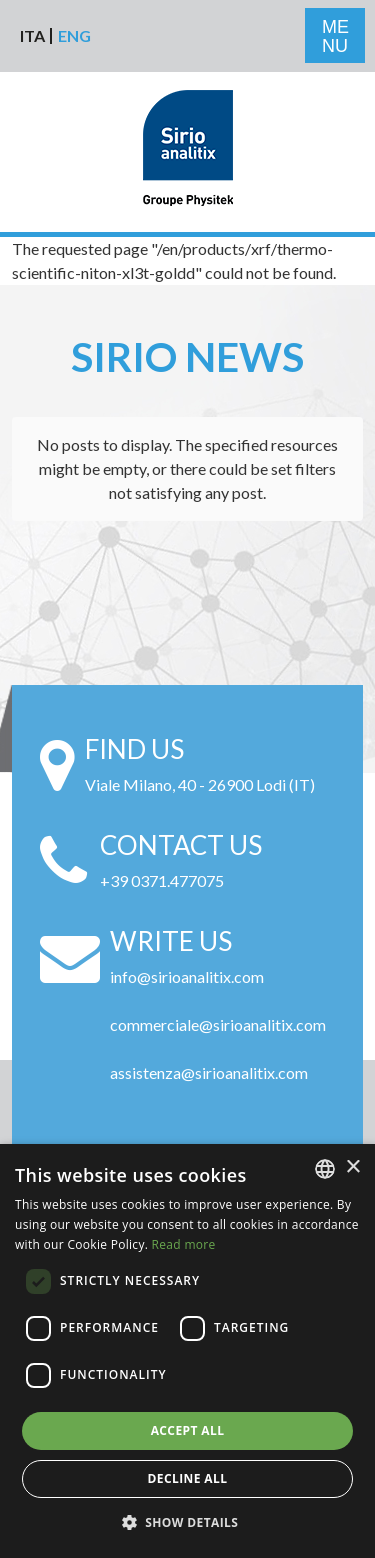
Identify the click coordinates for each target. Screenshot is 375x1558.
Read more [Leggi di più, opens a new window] (184, 1244)
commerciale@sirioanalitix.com (218, 1024)
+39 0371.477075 (162, 880)
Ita (32, 36)
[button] (188, 1523)
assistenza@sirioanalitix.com (209, 1072)
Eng (74, 36)
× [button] (352, 1167)
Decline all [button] (188, 1478)
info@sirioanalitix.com (187, 976)
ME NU (335, 36)
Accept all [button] (188, 1430)
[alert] (187, 1351)
